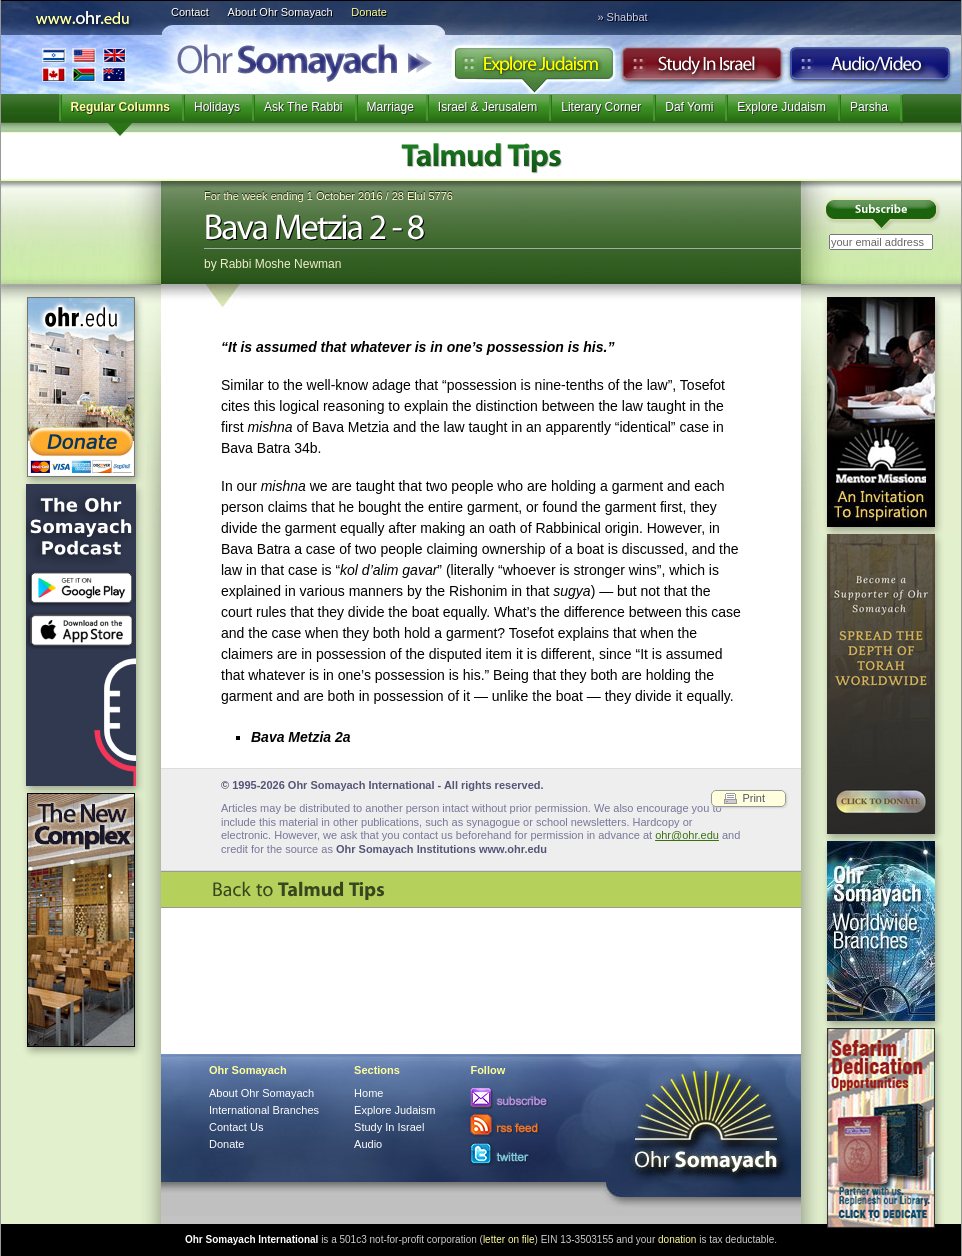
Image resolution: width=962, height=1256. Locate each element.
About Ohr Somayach (280, 12)
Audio (870, 69)
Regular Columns (120, 107)
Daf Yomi (689, 107)
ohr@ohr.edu (687, 835)
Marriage (390, 107)
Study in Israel (702, 69)
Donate (368, 12)
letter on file (509, 1239)
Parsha (869, 107)
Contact (190, 12)
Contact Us (236, 1127)
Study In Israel (389, 1127)
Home (368, 1093)
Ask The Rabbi (303, 107)
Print (753, 798)
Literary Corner (601, 107)
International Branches (84, 64)
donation (677, 1239)
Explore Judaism (533, 69)
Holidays (217, 107)
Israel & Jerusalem (487, 107)
